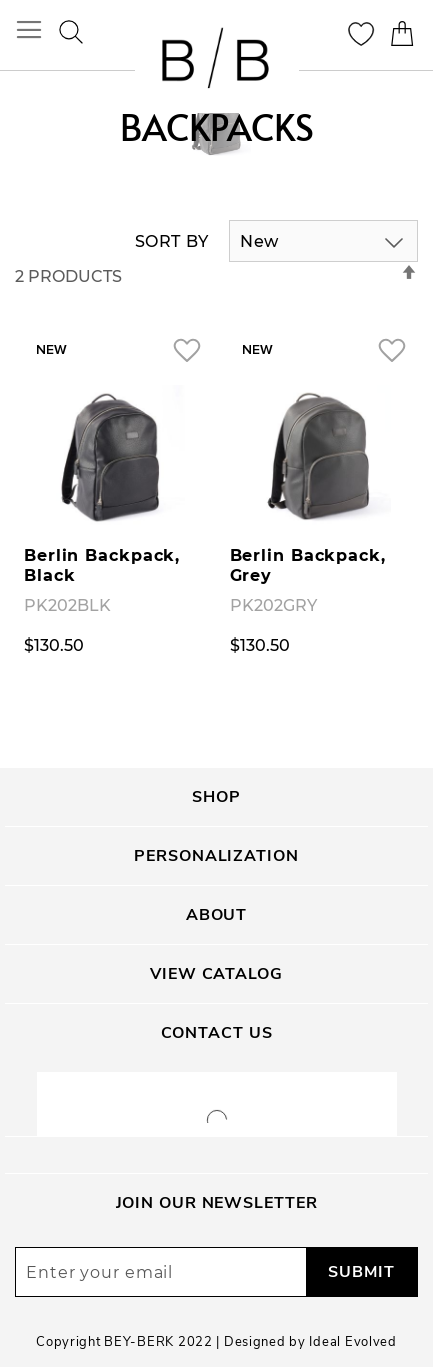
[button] (186, 349)
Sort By (172, 241)
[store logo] (217, 60)
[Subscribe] (361, 1272)
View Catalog (216, 974)
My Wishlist (361, 33)
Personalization (216, 856)
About (216, 915)
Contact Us (217, 1033)
